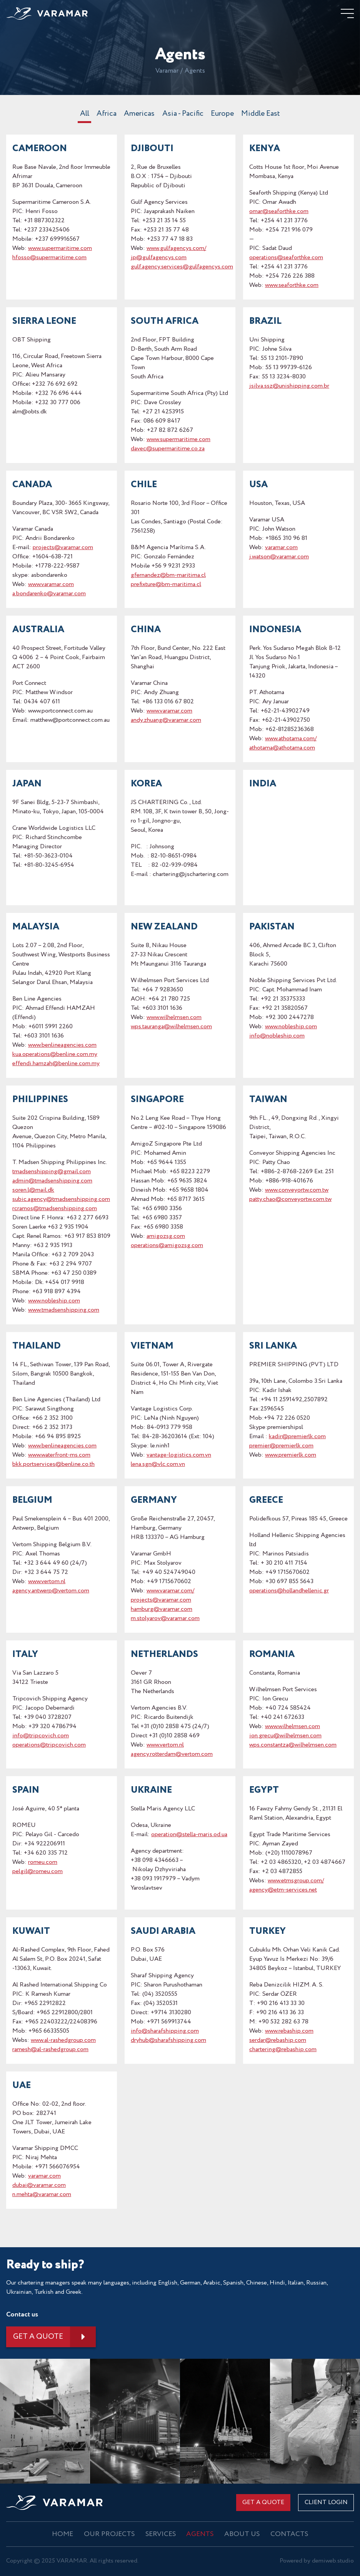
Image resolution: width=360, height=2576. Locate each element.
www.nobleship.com (291, 1027)
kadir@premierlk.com (297, 1437)
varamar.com (281, 548)
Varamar (166, 72)
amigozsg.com (166, 1236)
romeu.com (42, 1862)
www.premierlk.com (290, 1455)
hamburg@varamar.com (161, 1609)
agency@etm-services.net (283, 1890)
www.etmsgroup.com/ (296, 1881)
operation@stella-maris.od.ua (189, 1835)
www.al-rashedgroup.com (63, 2040)
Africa (105, 115)
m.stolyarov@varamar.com (165, 1619)
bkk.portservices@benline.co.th (53, 1464)
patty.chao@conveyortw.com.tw (290, 1200)
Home (64, 2534)
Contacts (288, 2534)
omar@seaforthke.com (278, 212)
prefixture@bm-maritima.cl (166, 585)
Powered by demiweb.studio (317, 2561)
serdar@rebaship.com (277, 2040)
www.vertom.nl (46, 1582)
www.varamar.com (51, 585)
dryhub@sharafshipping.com (168, 2040)
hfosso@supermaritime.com (49, 258)
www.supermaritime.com (60, 249)
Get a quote (39, 2337)
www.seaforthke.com (291, 285)
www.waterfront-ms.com (59, 1455)
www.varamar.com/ (170, 1591)
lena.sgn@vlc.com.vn (158, 1464)
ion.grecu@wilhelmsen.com (285, 1736)
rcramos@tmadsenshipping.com (54, 1209)
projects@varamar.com (63, 548)
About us (241, 2534)
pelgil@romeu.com (37, 1872)
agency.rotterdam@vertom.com (172, 1754)
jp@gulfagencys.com (159, 258)
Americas (138, 115)
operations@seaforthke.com (286, 258)
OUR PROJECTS (110, 2534)
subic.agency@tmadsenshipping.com (61, 1200)
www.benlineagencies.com (62, 1045)
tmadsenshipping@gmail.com (51, 1172)
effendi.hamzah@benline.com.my (56, 1064)
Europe (223, 115)
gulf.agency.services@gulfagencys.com (182, 267)
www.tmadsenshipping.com (63, 1310)
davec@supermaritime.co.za (168, 449)
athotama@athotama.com (282, 748)
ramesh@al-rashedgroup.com (50, 2050)
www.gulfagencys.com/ (176, 249)
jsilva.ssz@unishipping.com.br (289, 386)
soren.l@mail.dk (33, 1190)
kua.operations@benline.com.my (54, 1055)
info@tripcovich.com (40, 1736)
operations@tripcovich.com (49, 1745)
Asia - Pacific (182, 115)
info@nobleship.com (277, 1036)
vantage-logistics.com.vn (179, 1455)
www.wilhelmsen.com (174, 1018)
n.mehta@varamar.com (41, 2195)
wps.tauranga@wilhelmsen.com (171, 1027)
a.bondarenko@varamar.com (49, 594)
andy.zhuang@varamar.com (166, 720)
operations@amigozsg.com (167, 1246)
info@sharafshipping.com (165, 2031)
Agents (199, 2534)
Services (161, 2534)
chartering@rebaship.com (283, 2050)
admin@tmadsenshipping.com (52, 1181)
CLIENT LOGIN (325, 2503)
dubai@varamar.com (39, 2185)
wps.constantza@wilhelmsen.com (293, 1745)
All (82, 115)
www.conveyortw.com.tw (296, 1190)
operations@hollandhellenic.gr (289, 1591)
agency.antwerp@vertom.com (50, 1591)
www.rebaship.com (289, 2031)
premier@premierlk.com (281, 1446)
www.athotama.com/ (291, 739)
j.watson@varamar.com (279, 557)
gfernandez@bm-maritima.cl (168, 575)
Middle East (262, 115)
